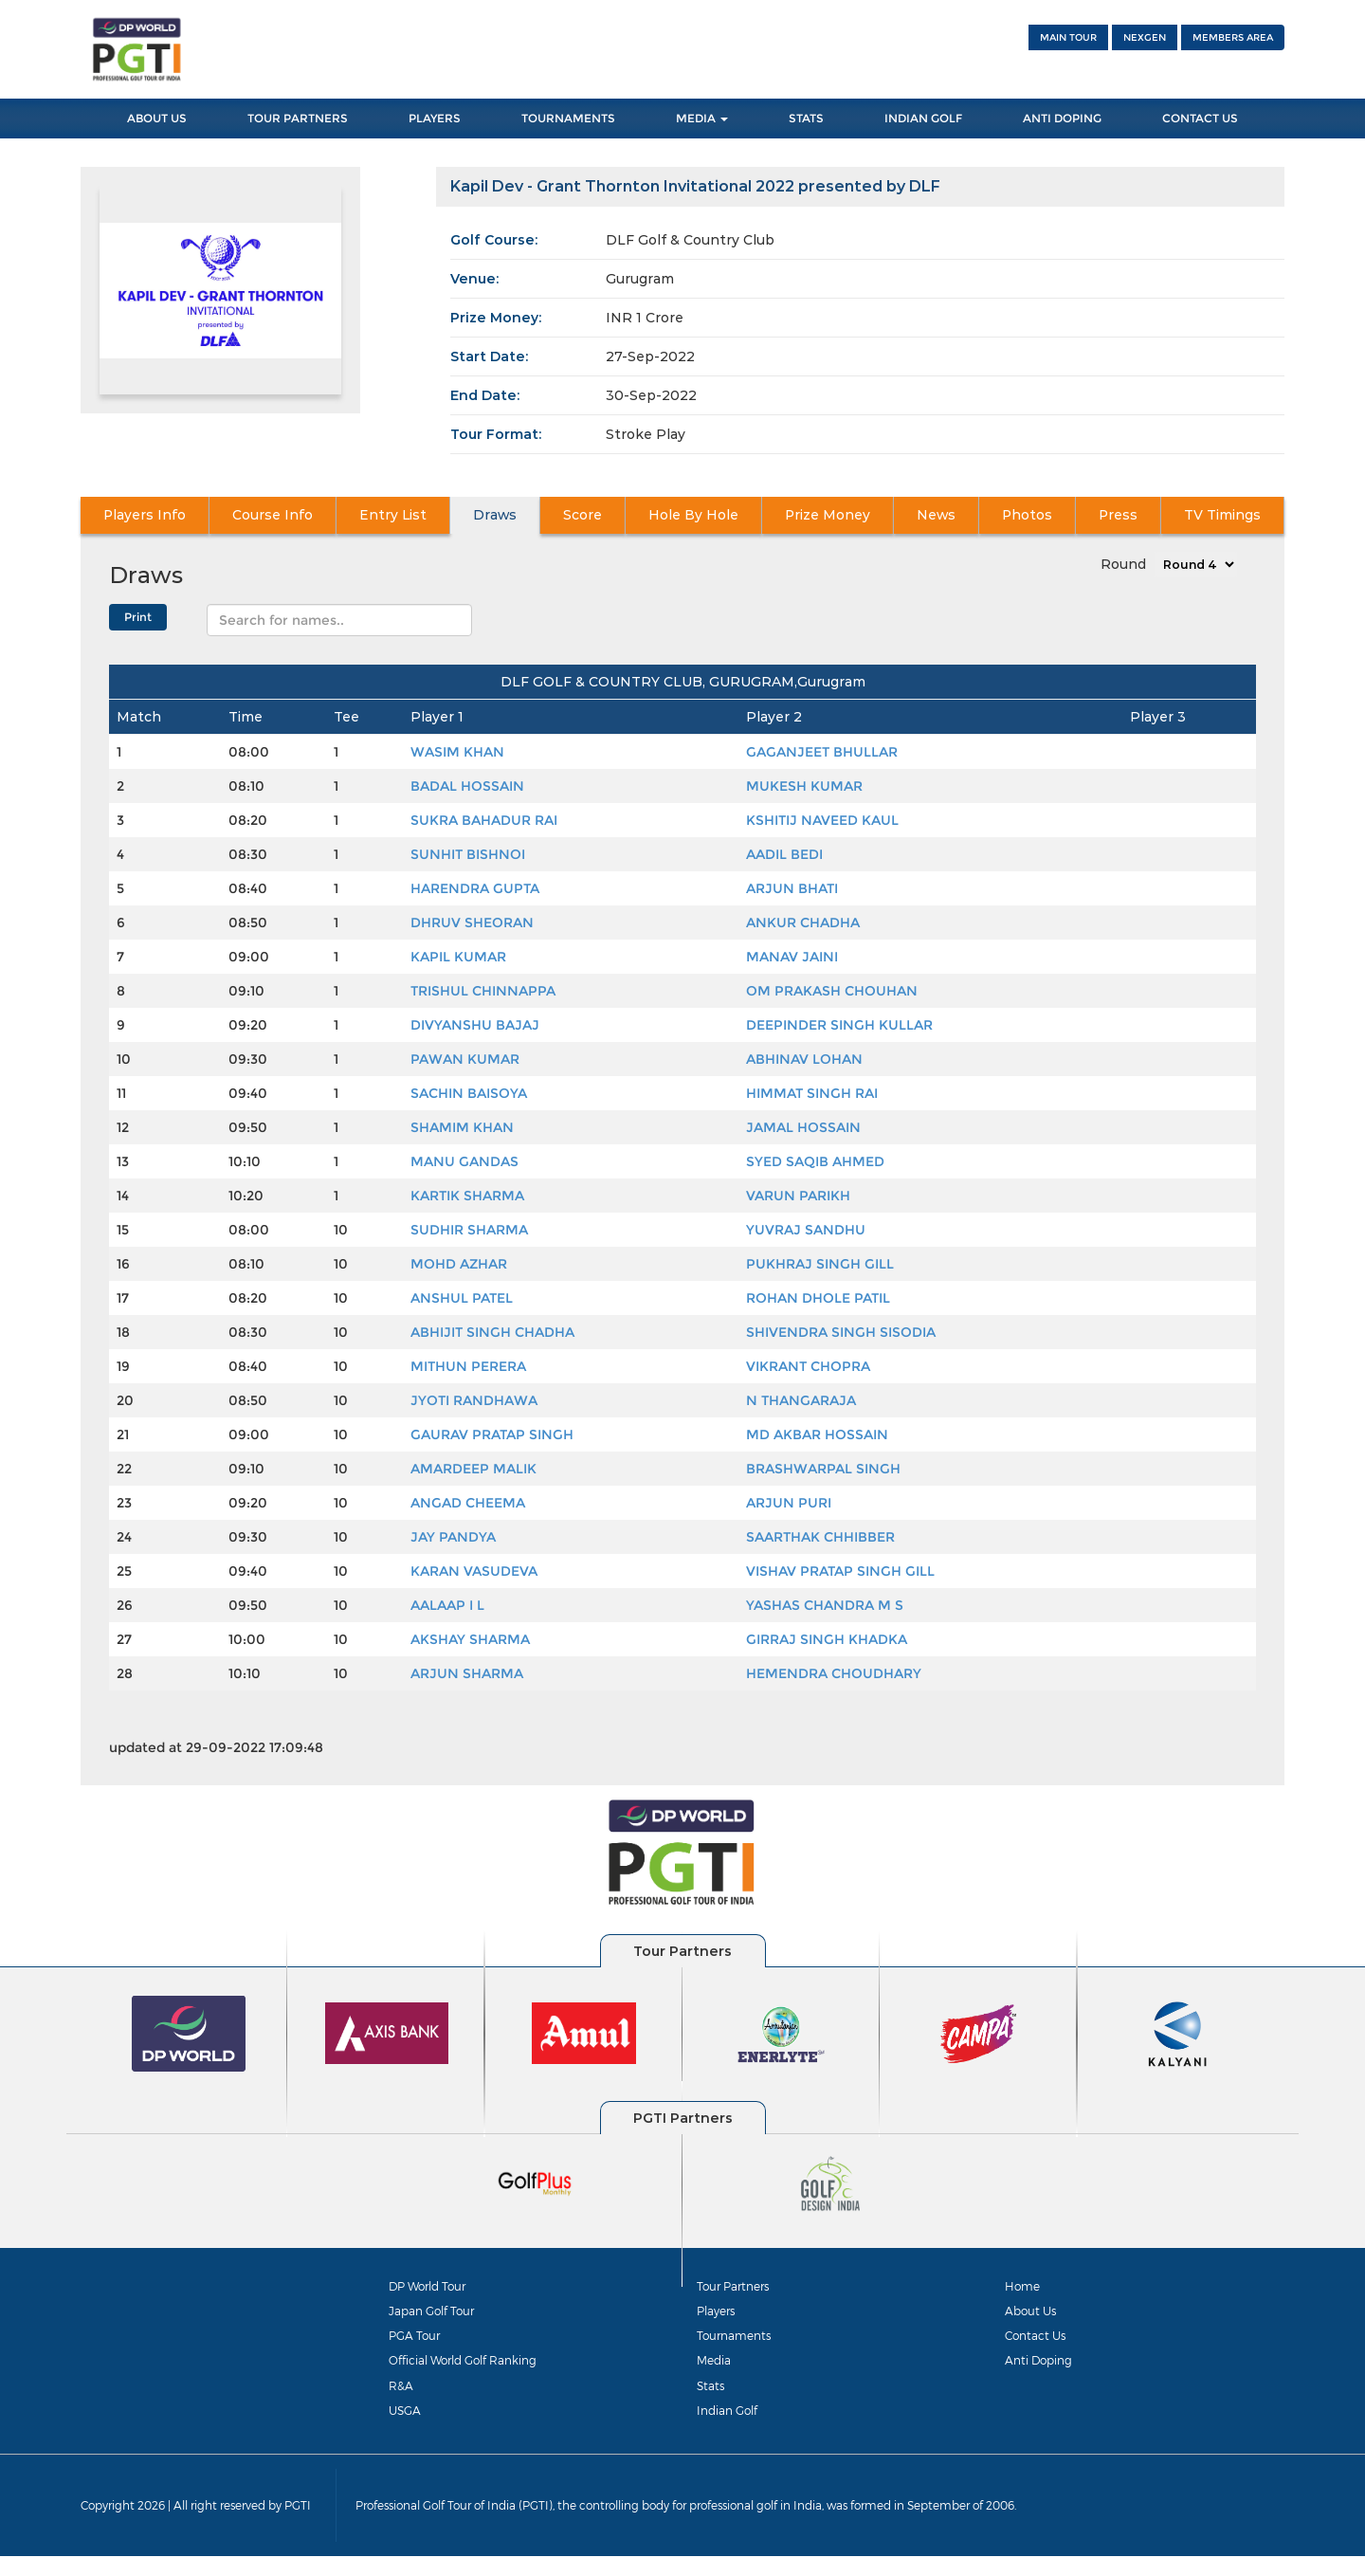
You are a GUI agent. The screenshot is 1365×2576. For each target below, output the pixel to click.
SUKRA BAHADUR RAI (483, 820)
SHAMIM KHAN (462, 1127)
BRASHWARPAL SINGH (823, 1468)
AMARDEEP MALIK (473, 1468)
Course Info (272, 515)
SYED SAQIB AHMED (815, 1161)
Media (702, 118)
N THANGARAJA (801, 1400)
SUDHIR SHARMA (469, 1229)
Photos (1027, 515)
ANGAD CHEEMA (467, 1502)
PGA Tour (417, 2341)
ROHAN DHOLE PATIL (818, 1297)
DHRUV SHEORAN (472, 922)
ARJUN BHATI (792, 888)
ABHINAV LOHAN (804, 1059)
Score (582, 515)
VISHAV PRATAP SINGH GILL (840, 1571)
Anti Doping (1062, 118)
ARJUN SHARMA (466, 1673)
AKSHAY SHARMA (470, 1639)
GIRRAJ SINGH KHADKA (826, 1639)
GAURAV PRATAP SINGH (491, 1434)
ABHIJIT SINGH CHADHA (492, 1332)
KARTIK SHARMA (467, 1195)
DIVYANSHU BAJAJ (474, 1024)
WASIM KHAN (457, 751)
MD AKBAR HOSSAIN (817, 1434)
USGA (406, 2426)
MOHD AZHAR (458, 1263)
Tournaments (568, 118)
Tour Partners (297, 118)
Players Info (145, 515)
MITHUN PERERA (468, 1366)
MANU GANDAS (464, 1161)
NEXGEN (1144, 37)
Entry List (392, 515)
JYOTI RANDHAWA (473, 1400)
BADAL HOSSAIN (467, 786)
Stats (806, 118)
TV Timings (1222, 515)
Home (1024, 2285)
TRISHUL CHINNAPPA (482, 990)
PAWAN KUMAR (464, 1059)
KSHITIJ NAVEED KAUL (822, 820)
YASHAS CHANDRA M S (824, 1605)
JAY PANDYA (453, 1536)
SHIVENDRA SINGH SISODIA (841, 1332)
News (936, 515)
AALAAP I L (447, 1605)
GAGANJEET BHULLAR (822, 751)
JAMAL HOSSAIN (803, 1127)
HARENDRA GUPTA (474, 888)
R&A (401, 2397)
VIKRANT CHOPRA (808, 1366)
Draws (495, 515)
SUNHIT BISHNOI (467, 854)
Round (1123, 564)
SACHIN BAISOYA (468, 1093)
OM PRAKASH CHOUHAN (832, 990)
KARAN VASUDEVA (473, 1571)
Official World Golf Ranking (471, 2370)
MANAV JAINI (792, 956)
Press (1118, 515)
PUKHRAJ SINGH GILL (820, 1263)
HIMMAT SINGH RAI (812, 1093)
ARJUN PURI (788, 1502)
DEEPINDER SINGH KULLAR (839, 1024)
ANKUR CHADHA (803, 922)
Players (435, 118)
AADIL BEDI (784, 854)
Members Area (1232, 37)
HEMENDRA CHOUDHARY (833, 1673)
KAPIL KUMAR (458, 956)
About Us (157, 118)
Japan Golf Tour (436, 2314)
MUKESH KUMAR (804, 786)
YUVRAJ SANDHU (805, 1229)
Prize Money (827, 515)
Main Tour (1068, 37)
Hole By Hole (692, 515)
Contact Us (1200, 118)
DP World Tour (432, 2285)
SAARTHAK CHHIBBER (820, 1536)
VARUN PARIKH (798, 1195)
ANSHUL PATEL (461, 1297)
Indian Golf (923, 118)
